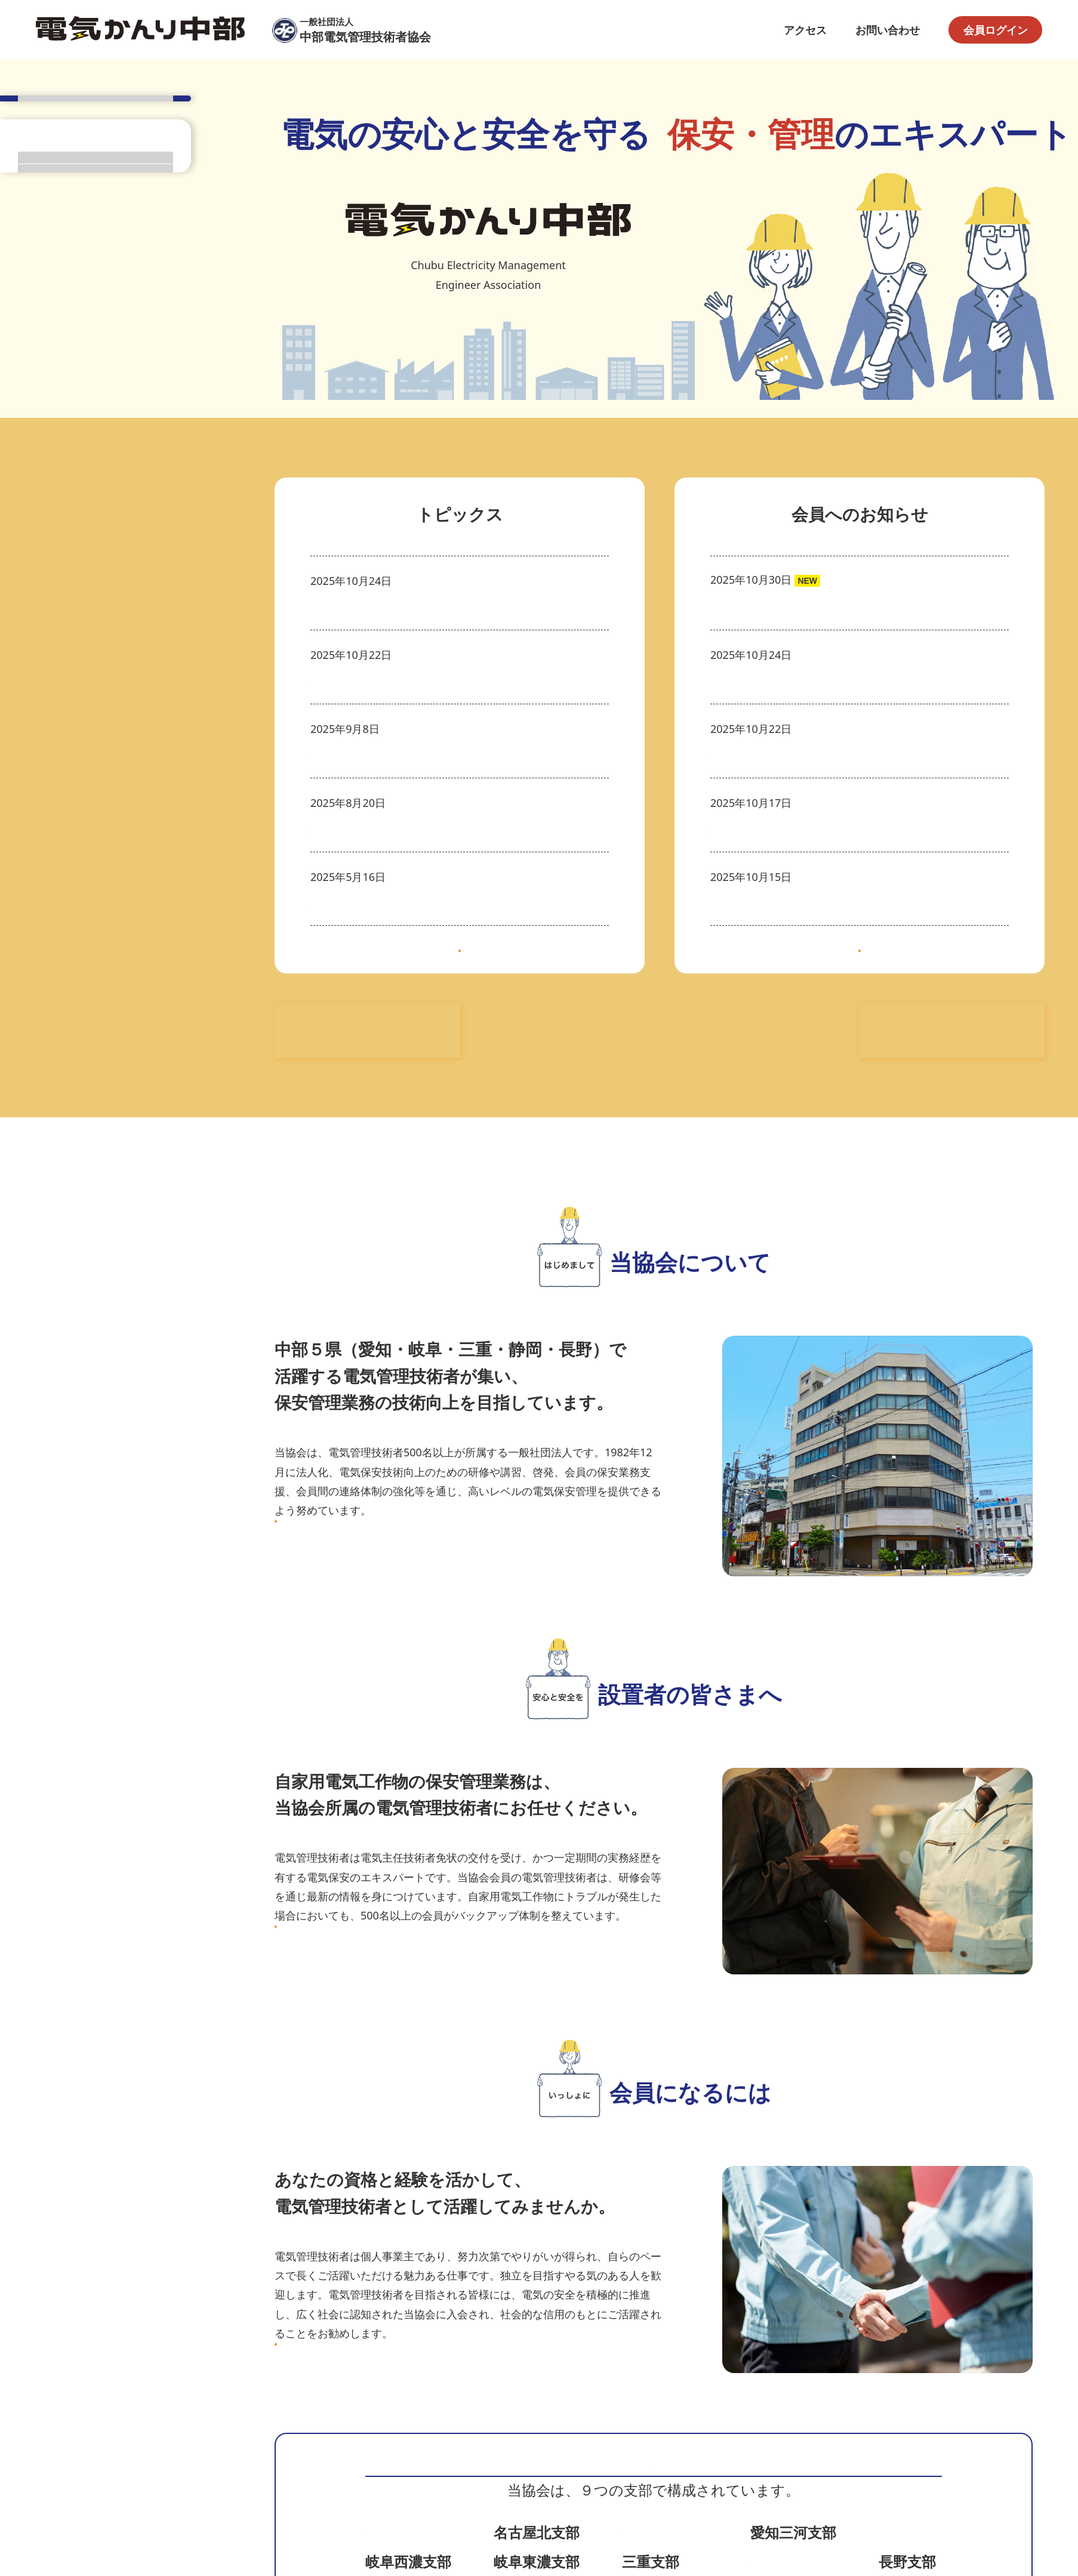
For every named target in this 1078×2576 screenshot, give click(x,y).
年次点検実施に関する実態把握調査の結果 (812, 679)
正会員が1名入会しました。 (777, 846)
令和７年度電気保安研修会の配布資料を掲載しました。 (844, 920)
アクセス (805, 30)
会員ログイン (995, 30)
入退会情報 (982, 822)
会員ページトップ (96, 390)
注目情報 (987, 581)
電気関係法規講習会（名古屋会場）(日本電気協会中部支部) (453, 846)
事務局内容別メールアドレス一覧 (790, 605)
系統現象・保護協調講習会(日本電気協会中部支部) (431, 679)
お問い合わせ (887, 30)
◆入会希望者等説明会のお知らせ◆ (396, 605)
